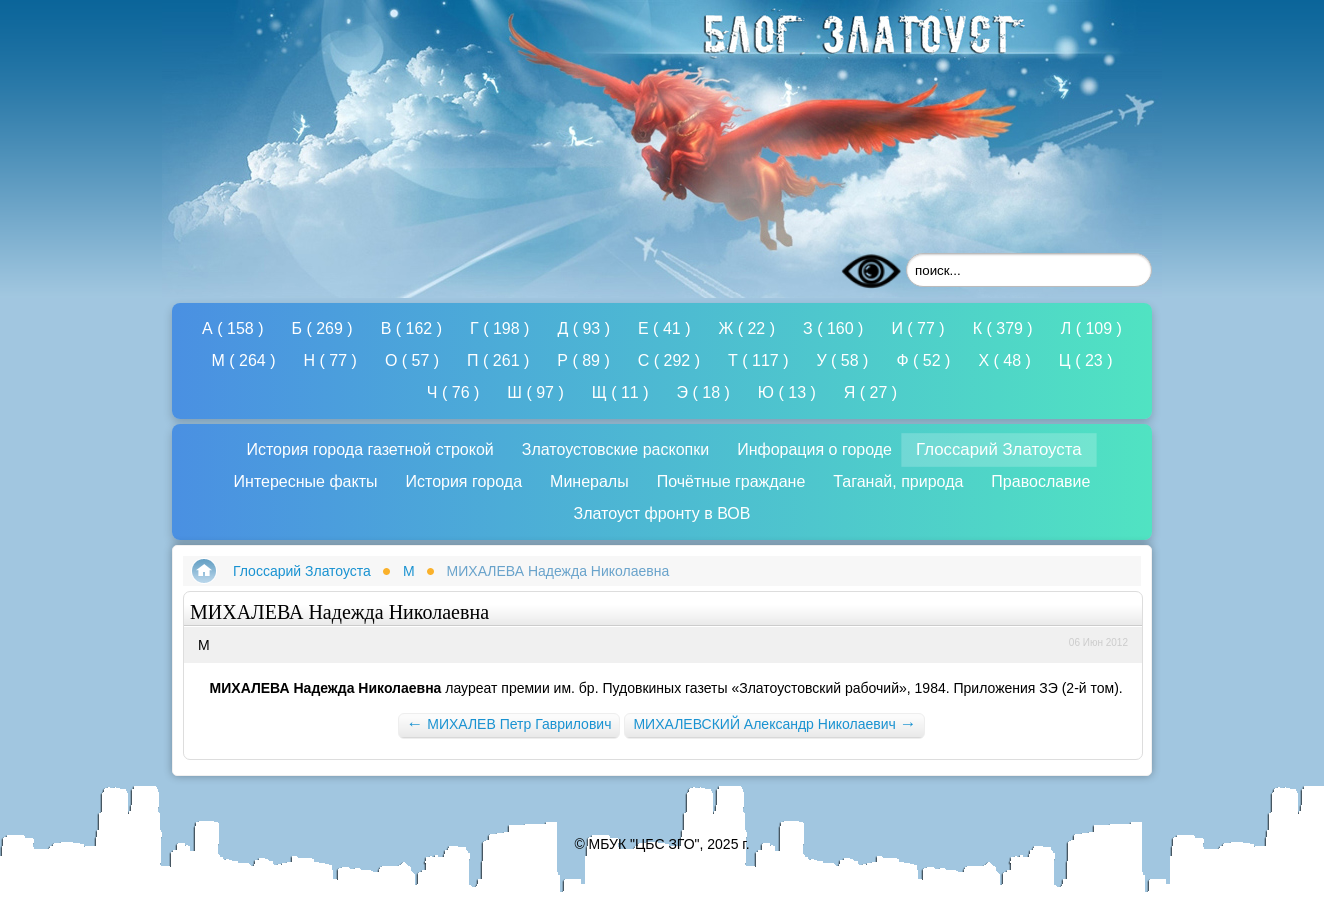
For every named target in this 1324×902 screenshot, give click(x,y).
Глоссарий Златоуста (302, 571)
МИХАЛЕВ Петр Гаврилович (509, 723)
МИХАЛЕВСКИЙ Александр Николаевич (774, 723)
